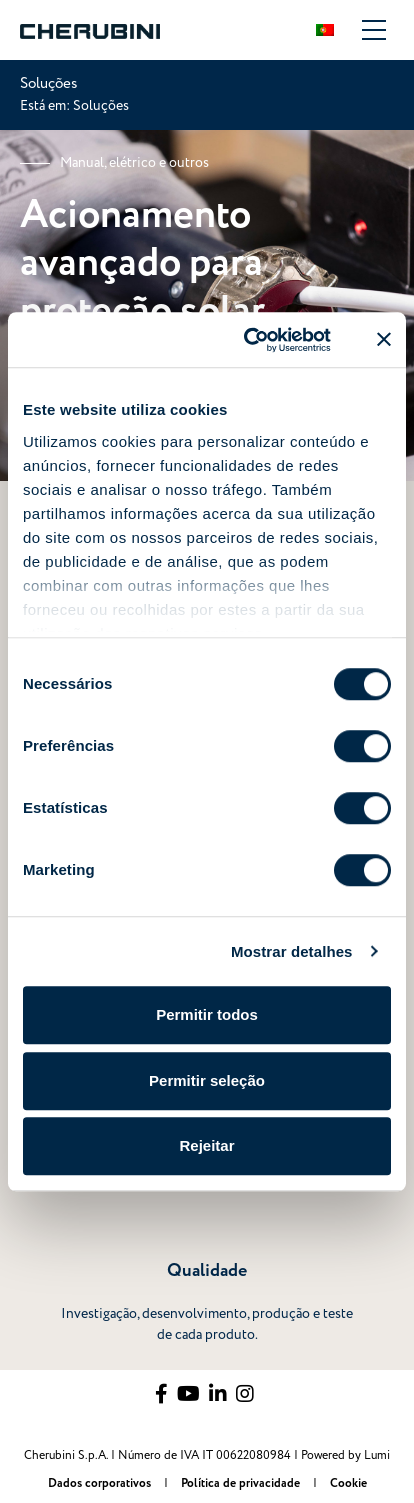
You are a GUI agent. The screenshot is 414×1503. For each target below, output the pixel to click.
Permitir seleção (207, 1080)
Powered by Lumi (345, 1455)
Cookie (348, 1483)
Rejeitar (206, 1145)
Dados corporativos (101, 1483)
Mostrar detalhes (292, 951)
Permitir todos (207, 1014)
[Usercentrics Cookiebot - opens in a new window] (249, 340)
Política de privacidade (242, 1483)
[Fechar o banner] (384, 340)
